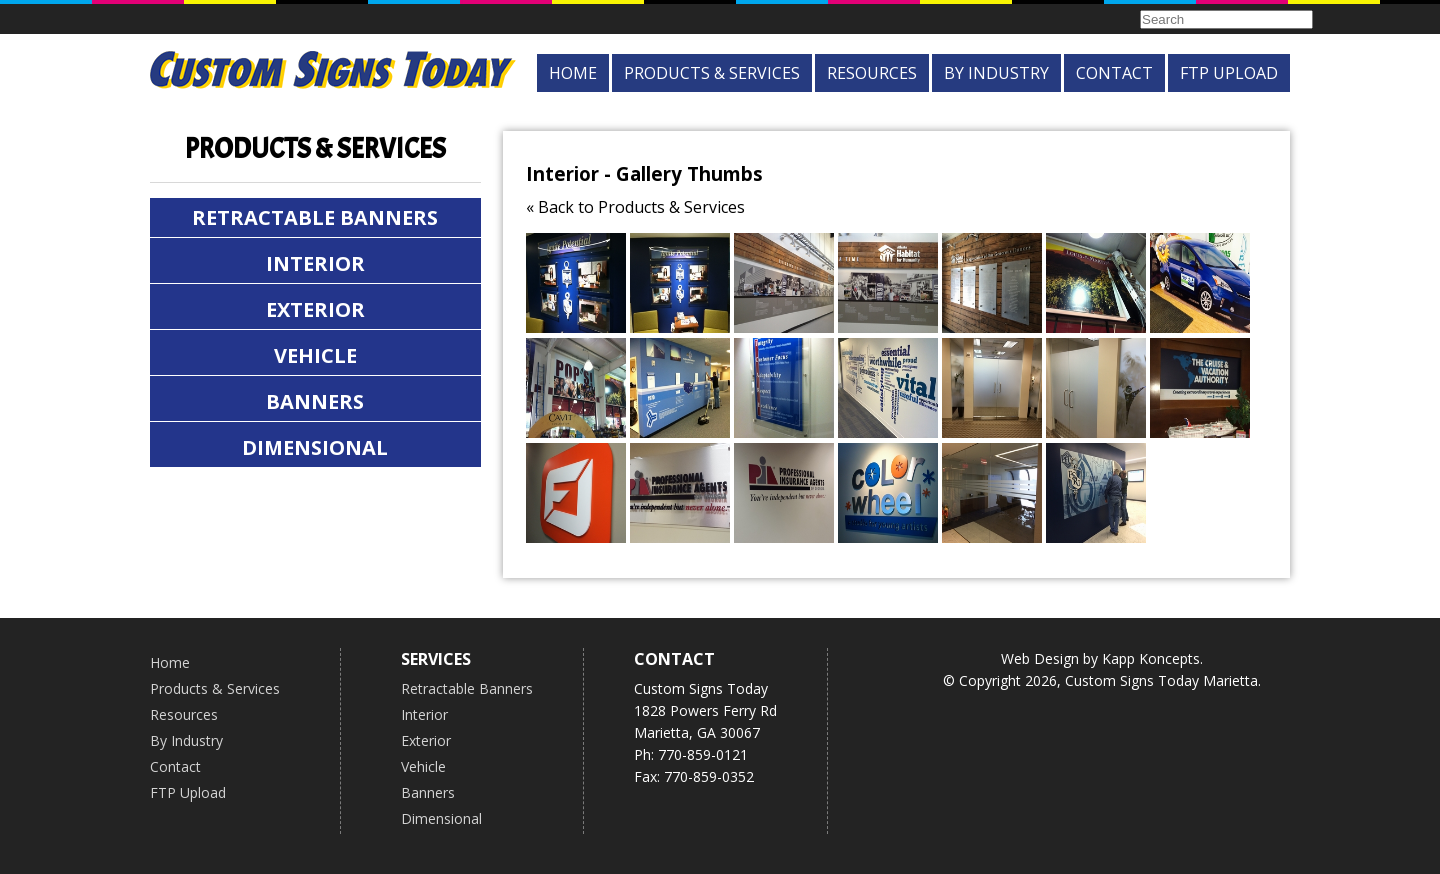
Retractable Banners (315, 217)
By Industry (996, 73)
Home (573, 73)
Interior (315, 263)
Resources (872, 73)
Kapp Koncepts (1151, 658)
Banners (315, 401)
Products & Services (712, 73)
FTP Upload (1229, 73)
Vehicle (315, 355)
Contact (1114, 73)
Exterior (315, 309)
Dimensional (315, 447)
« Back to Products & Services (635, 207)
